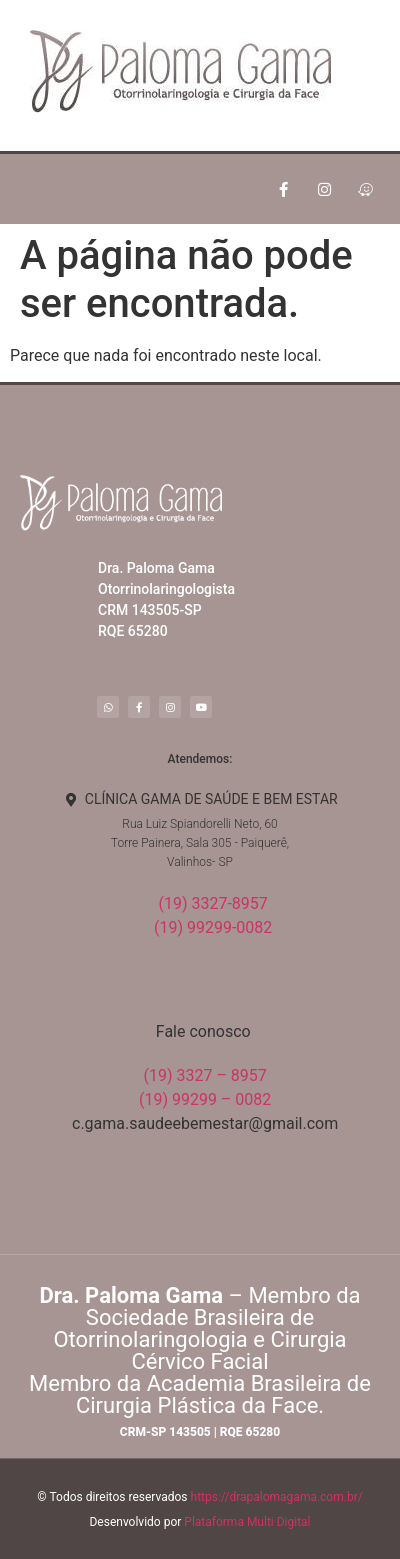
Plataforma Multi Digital (247, 1522)
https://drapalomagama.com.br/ (277, 1497)
